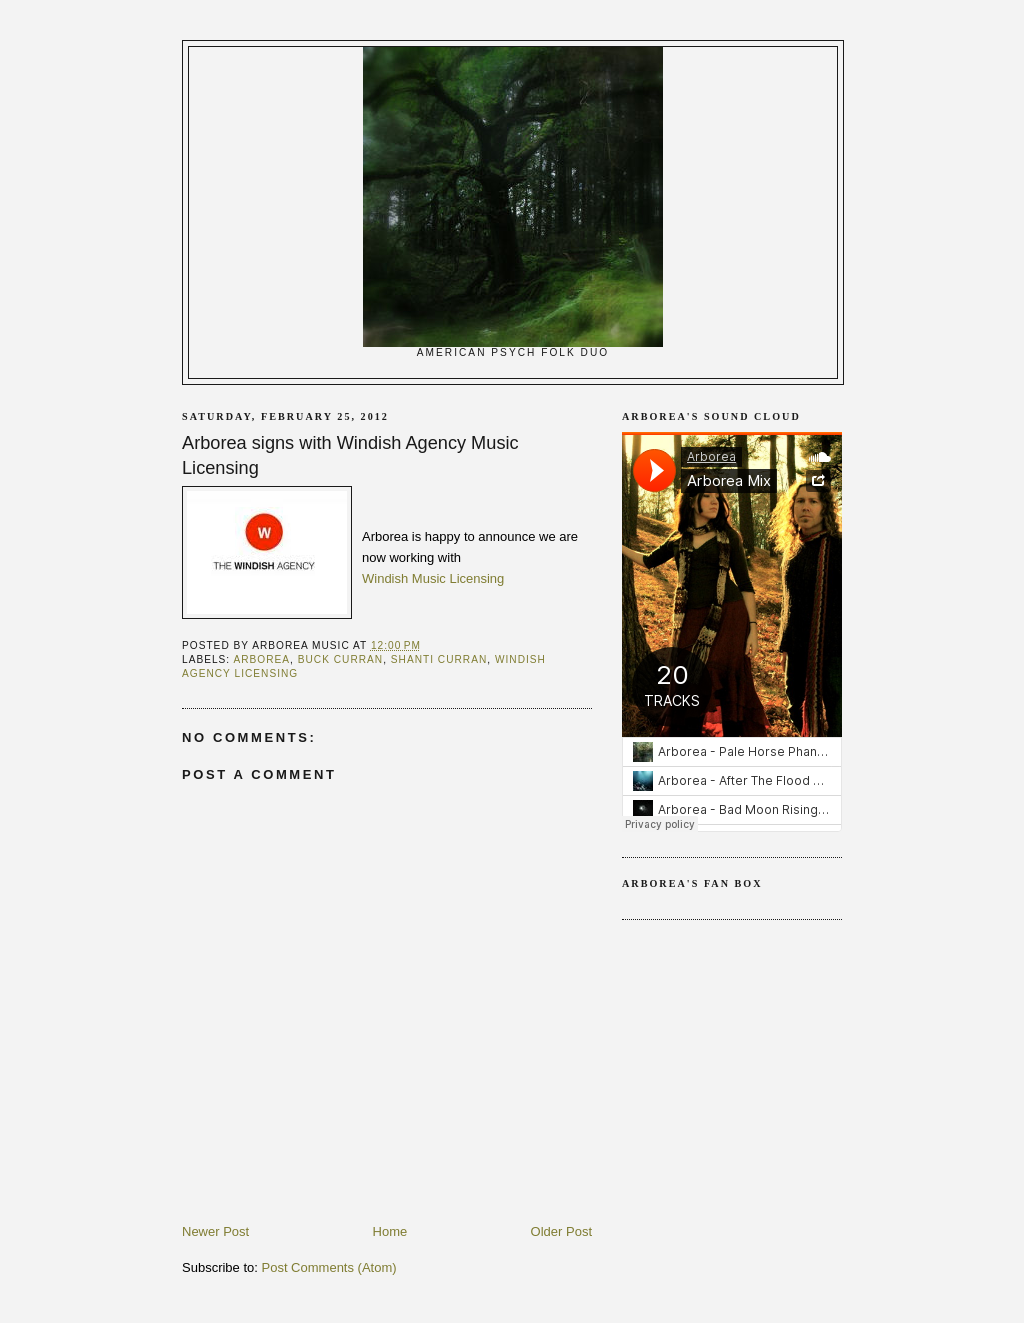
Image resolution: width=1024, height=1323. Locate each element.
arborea (261, 659)
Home (390, 1231)
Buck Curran (340, 659)
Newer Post (215, 1231)
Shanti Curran (439, 659)
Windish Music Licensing (433, 578)
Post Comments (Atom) (329, 1267)
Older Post (561, 1231)
